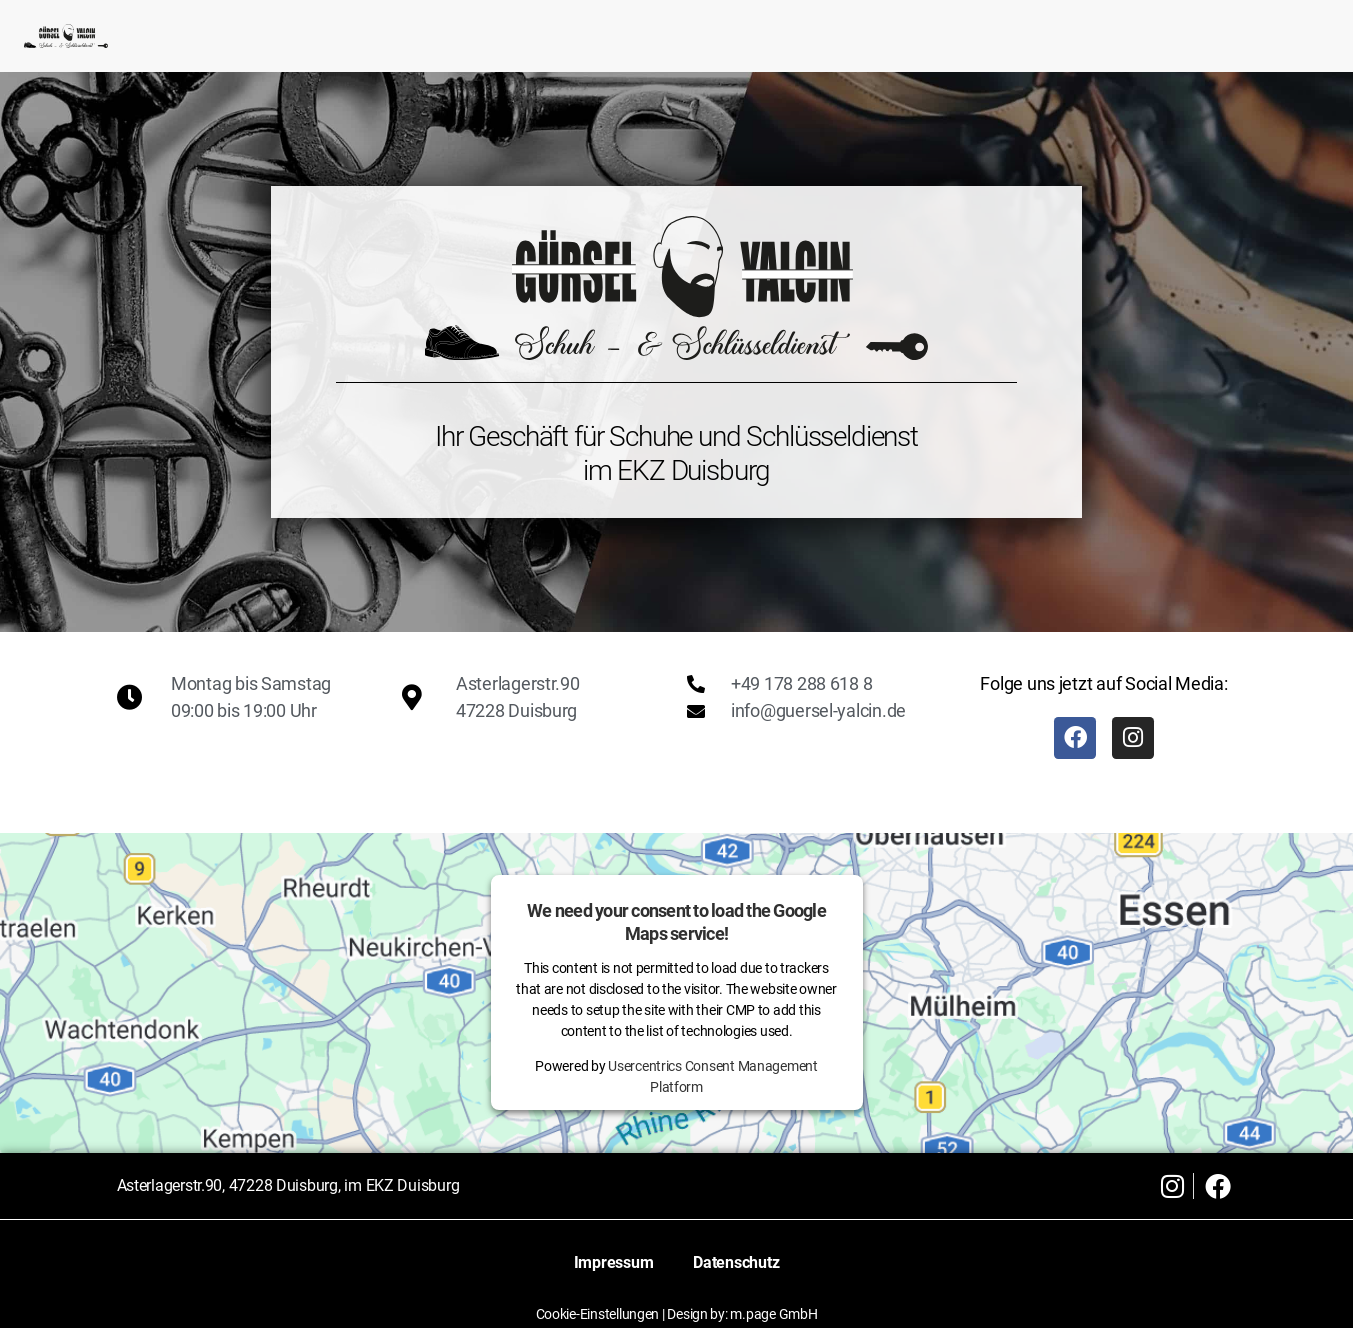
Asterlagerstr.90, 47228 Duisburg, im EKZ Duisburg (288, 1185)
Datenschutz (736, 1262)
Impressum (614, 1262)
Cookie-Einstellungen (598, 1314)
